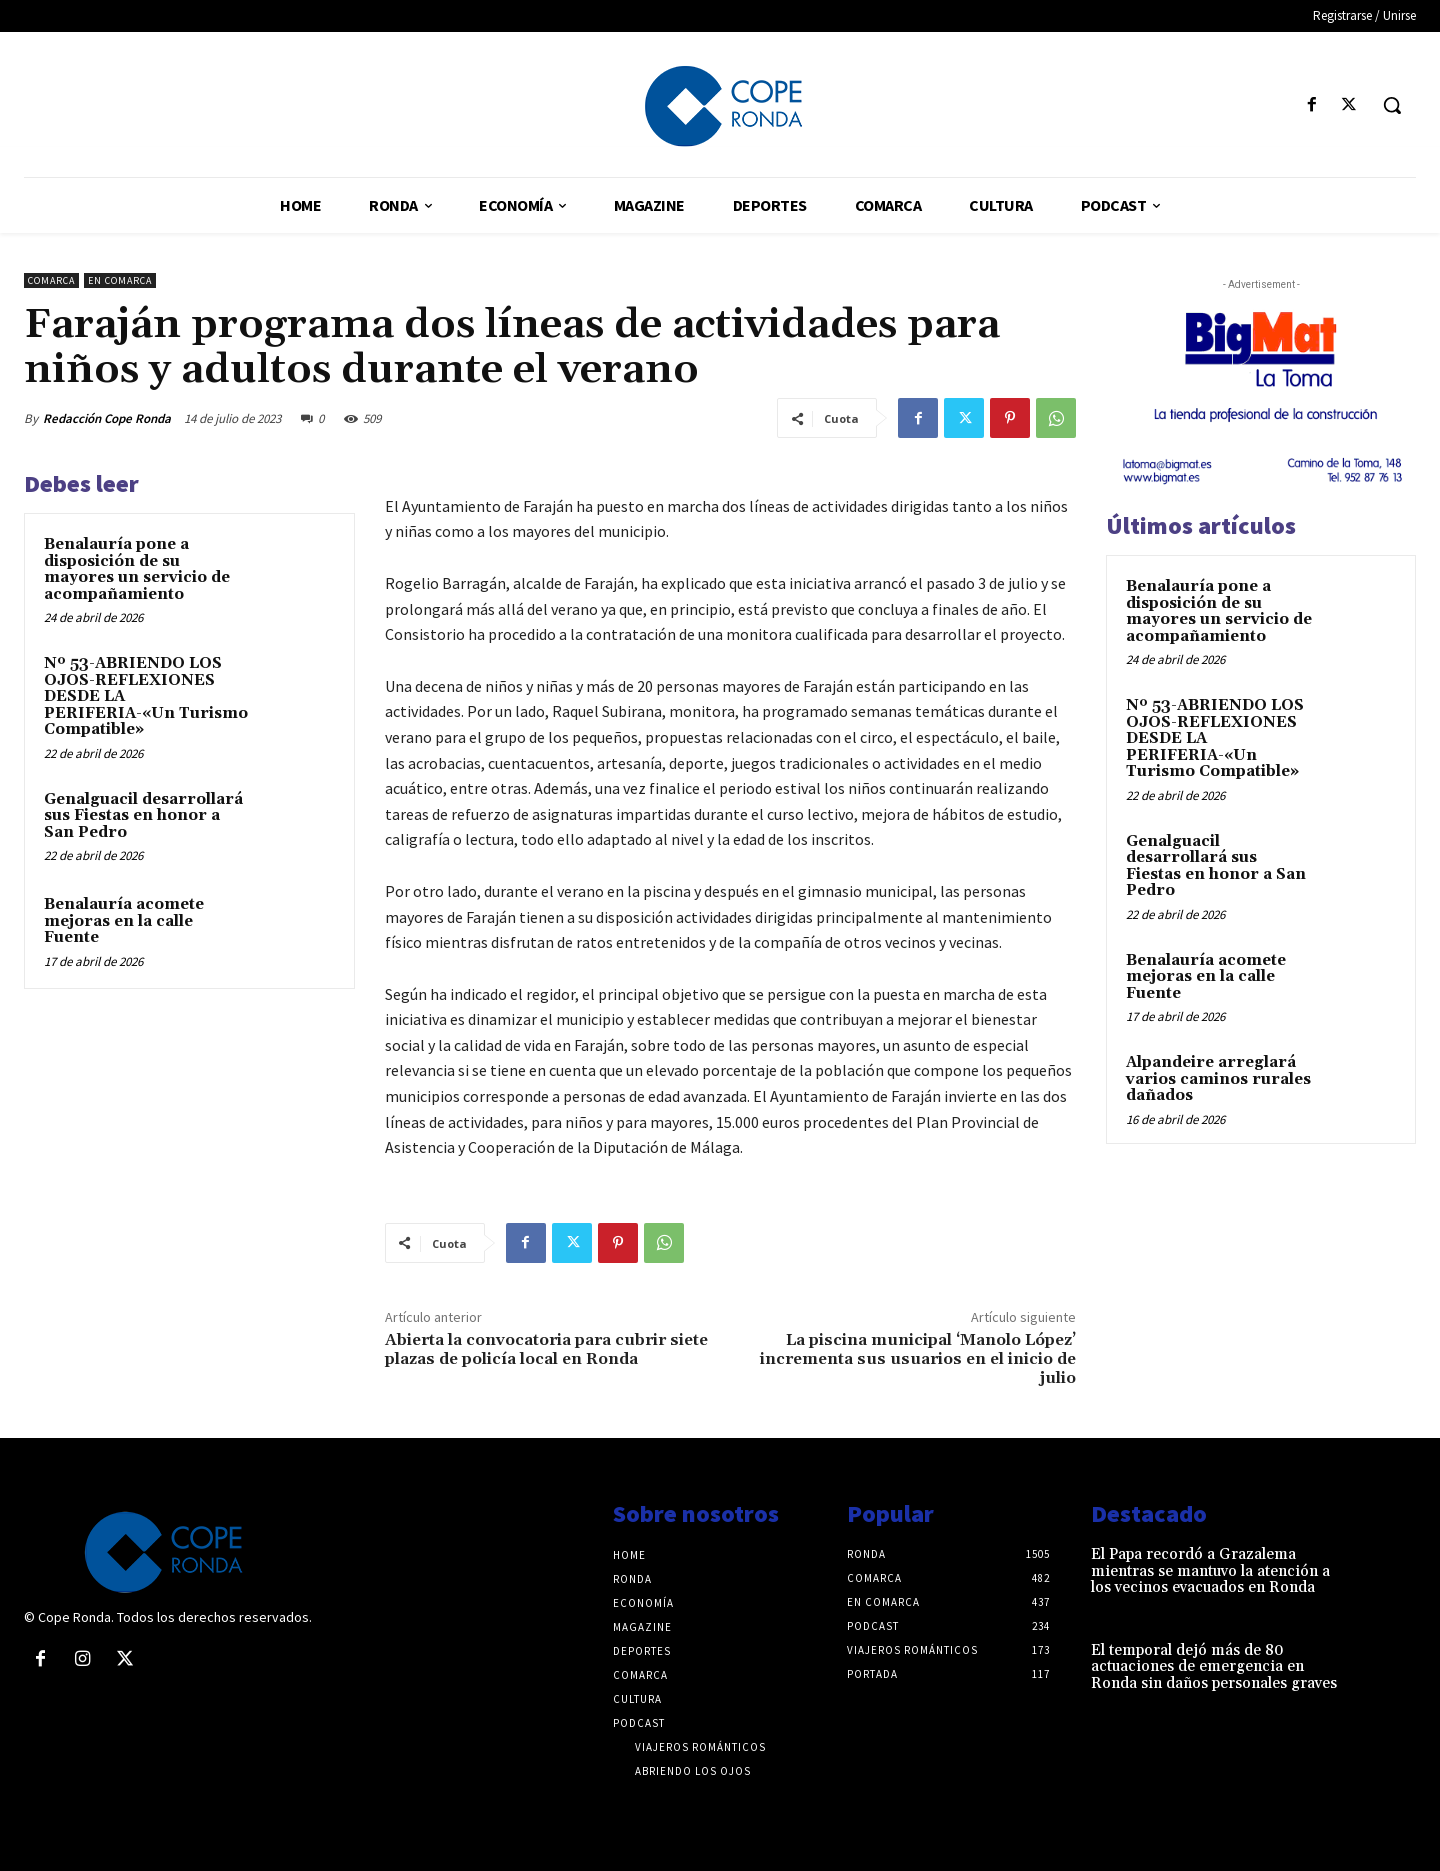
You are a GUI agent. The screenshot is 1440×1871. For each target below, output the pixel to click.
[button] (1392, 105)
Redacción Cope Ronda (107, 418)
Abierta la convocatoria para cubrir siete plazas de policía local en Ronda (546, 1349)
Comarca (51, 280)
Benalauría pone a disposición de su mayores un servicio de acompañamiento (137, 569)
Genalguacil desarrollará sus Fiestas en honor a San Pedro (143, 816)
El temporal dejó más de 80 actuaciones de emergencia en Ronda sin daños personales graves (1214, 1667)
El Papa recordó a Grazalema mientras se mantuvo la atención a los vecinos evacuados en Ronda (1210, 1571)
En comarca (120, 280)
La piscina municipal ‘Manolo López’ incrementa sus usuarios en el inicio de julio (918, 1359)
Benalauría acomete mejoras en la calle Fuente (124, 921)
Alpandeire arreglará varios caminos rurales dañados (1218, 1079)
